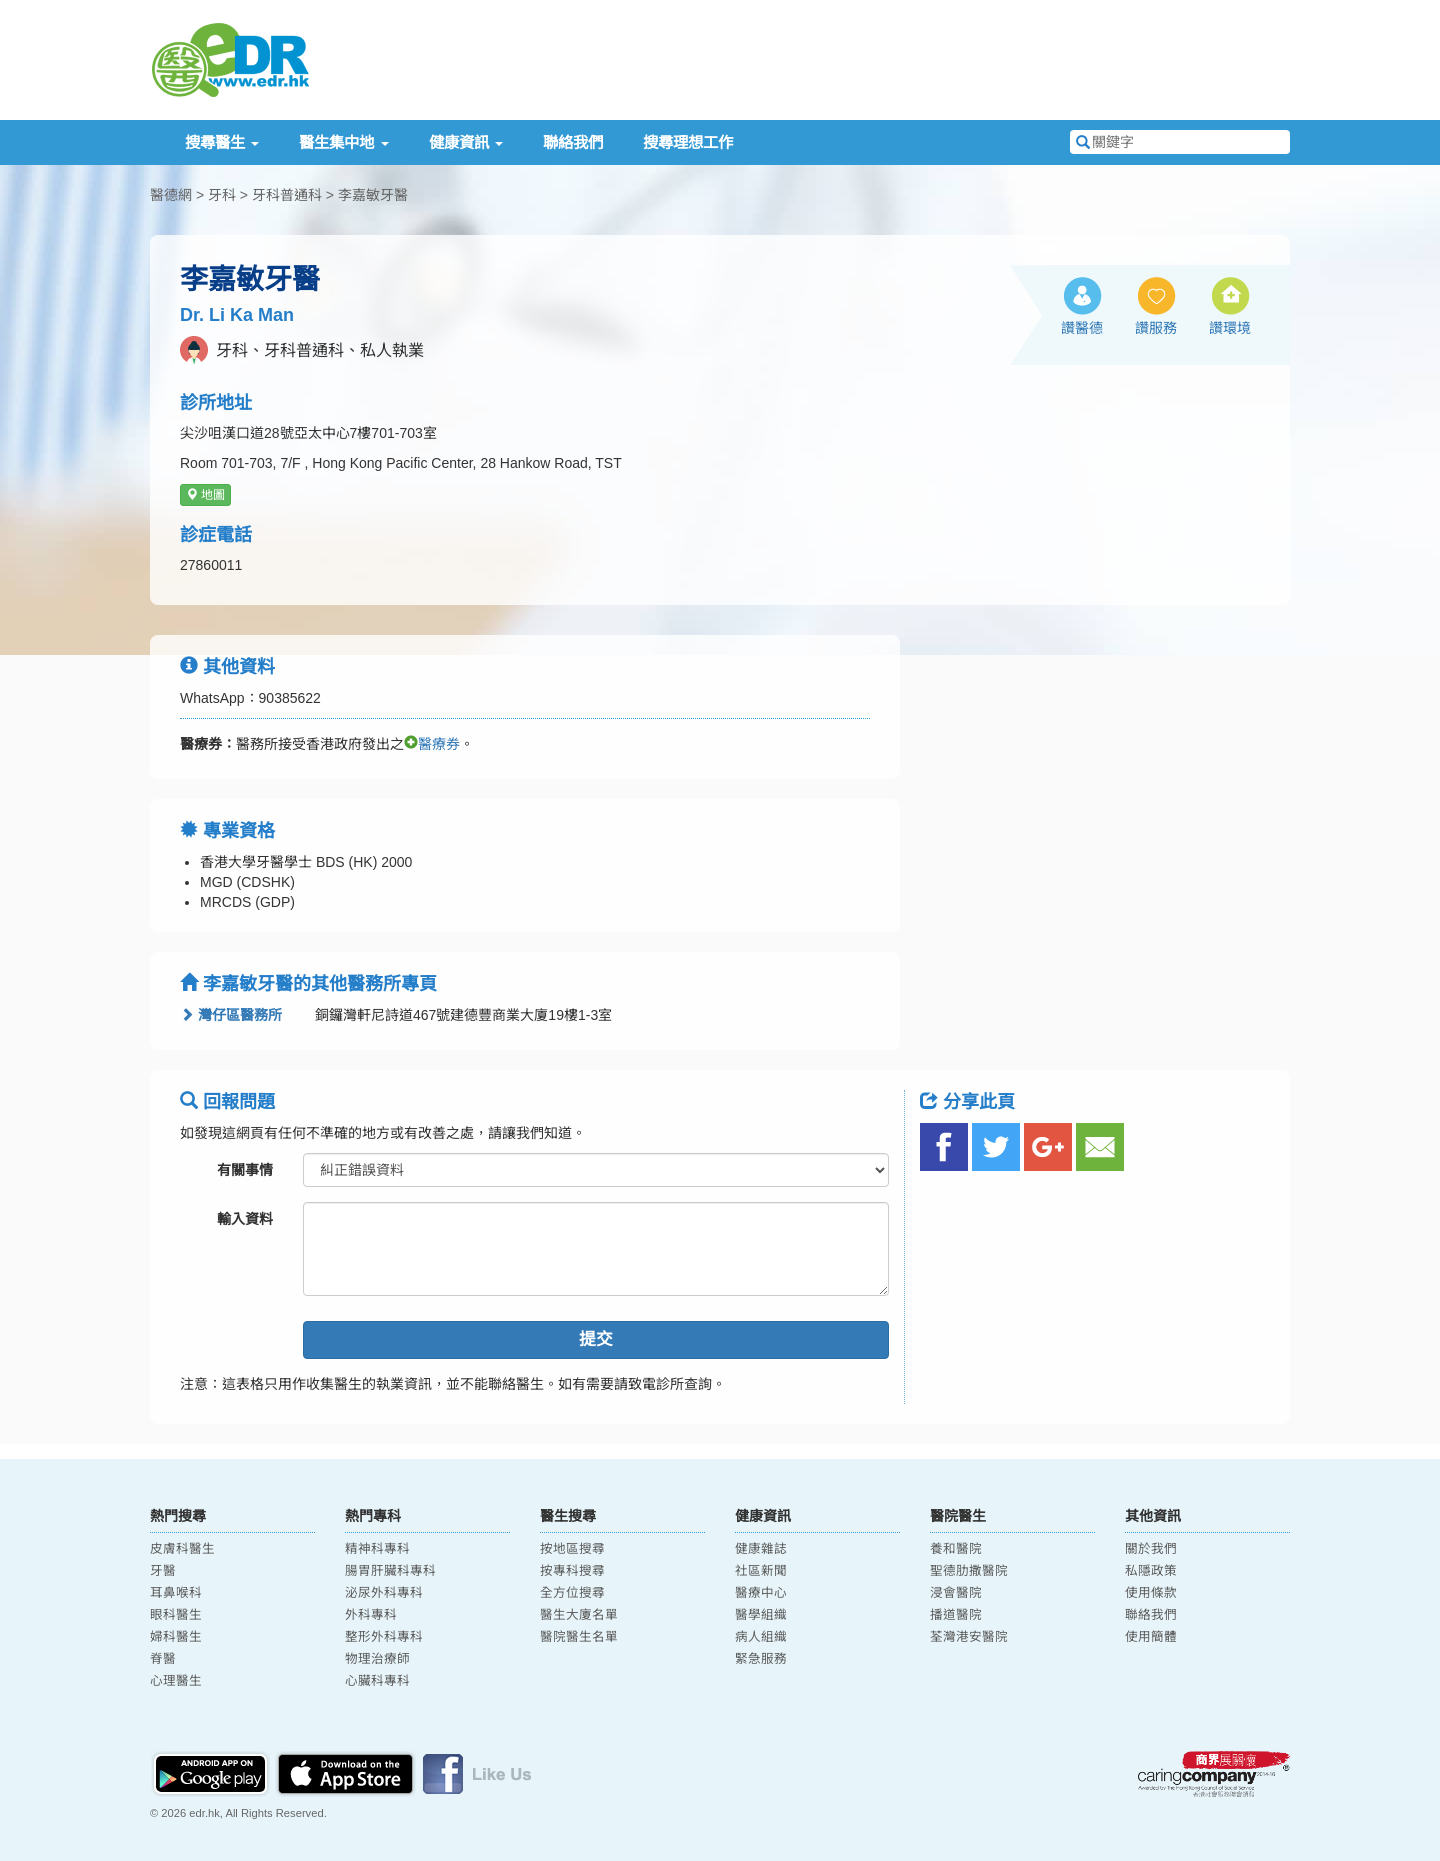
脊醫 (163, 1659)
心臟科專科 (377, 1681)
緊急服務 (761, 1659)
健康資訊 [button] (466, 142)
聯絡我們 (573, 142)
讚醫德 (1082, 328)
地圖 (205, 495)
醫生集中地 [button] (343, 142)
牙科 (222, 195)
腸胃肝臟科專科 (390, 1571)
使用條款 (1151, 1593)
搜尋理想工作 (688, 142)
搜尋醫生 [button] (222, 142)
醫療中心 (761, 1593)
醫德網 (171, 195)
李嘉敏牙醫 (373, 195)
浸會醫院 (956, 1593)
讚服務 (1156, 328)
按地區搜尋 (572, 1549)
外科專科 (371, 1615)
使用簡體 (1151, 1637)
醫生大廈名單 (579, 1615)
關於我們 (1151, 1549)
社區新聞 (761, 1571)
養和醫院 (956, 1549)
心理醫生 (176, 1681)
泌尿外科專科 (384, 1593)
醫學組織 (761, 1615)
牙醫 (163, 1571)
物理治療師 (377, 1659)
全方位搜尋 (572, 1593)
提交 (596, 1339)
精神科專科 (377, 1549)
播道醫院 (956, 1615)
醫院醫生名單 (579, 1637)
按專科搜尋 (572, 1571)
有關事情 (245, 1170)
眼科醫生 (176, 1615)
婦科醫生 (176, 1637)
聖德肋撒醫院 (969, 1571)
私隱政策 (1151, 1571)
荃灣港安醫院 (969, 1637)
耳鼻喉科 (176, 1593)
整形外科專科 (384, 1637)
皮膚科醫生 (182, 1549)
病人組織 (761, 1637)
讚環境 (1230, 328)
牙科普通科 (287, 195)
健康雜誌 (761, 1549)
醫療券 (432, 744)
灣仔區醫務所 (231, 1015)
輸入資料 (245, 1219)
